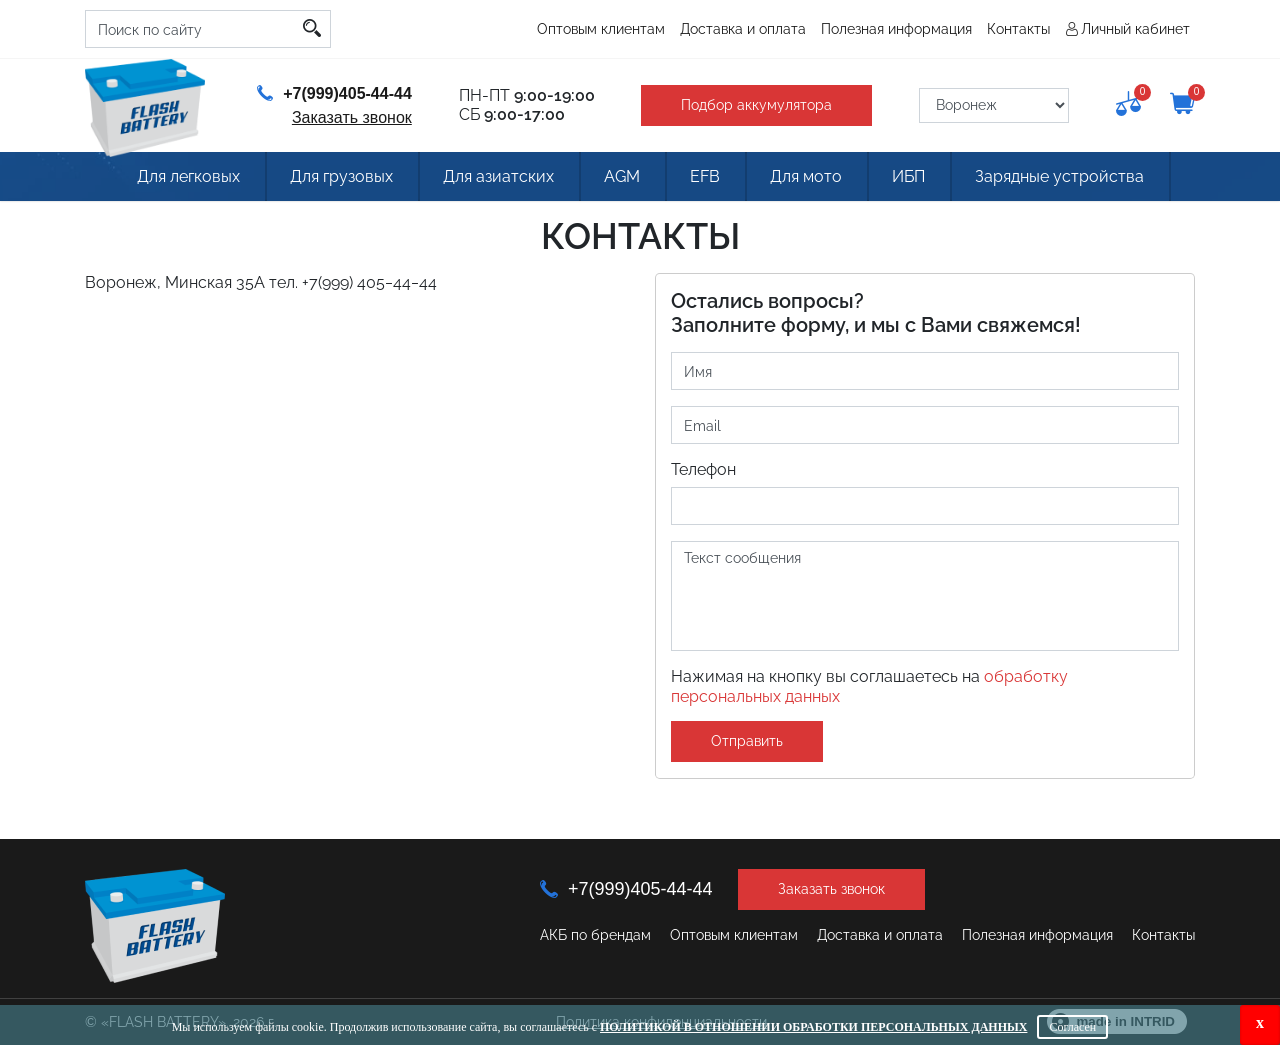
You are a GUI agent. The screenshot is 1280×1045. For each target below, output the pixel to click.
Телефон (703, 469)
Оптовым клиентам (601, 29)
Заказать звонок (352, 117)
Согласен (1072, 1027)
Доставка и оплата (743, 29)
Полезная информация (896, 29)
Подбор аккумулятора (756, 105)
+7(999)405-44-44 (334, 93)
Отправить (747, 741)
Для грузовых (341, 176)
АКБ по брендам (595, 935)
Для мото (806, 176)
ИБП (908, 176)
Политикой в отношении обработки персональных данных (813, 1027)
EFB (705, 176)
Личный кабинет (1135, 29)
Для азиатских (498, 176)
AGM (622, 176)
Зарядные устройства (1059, 176)
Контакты (1018, 29)
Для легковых (188, 176)
